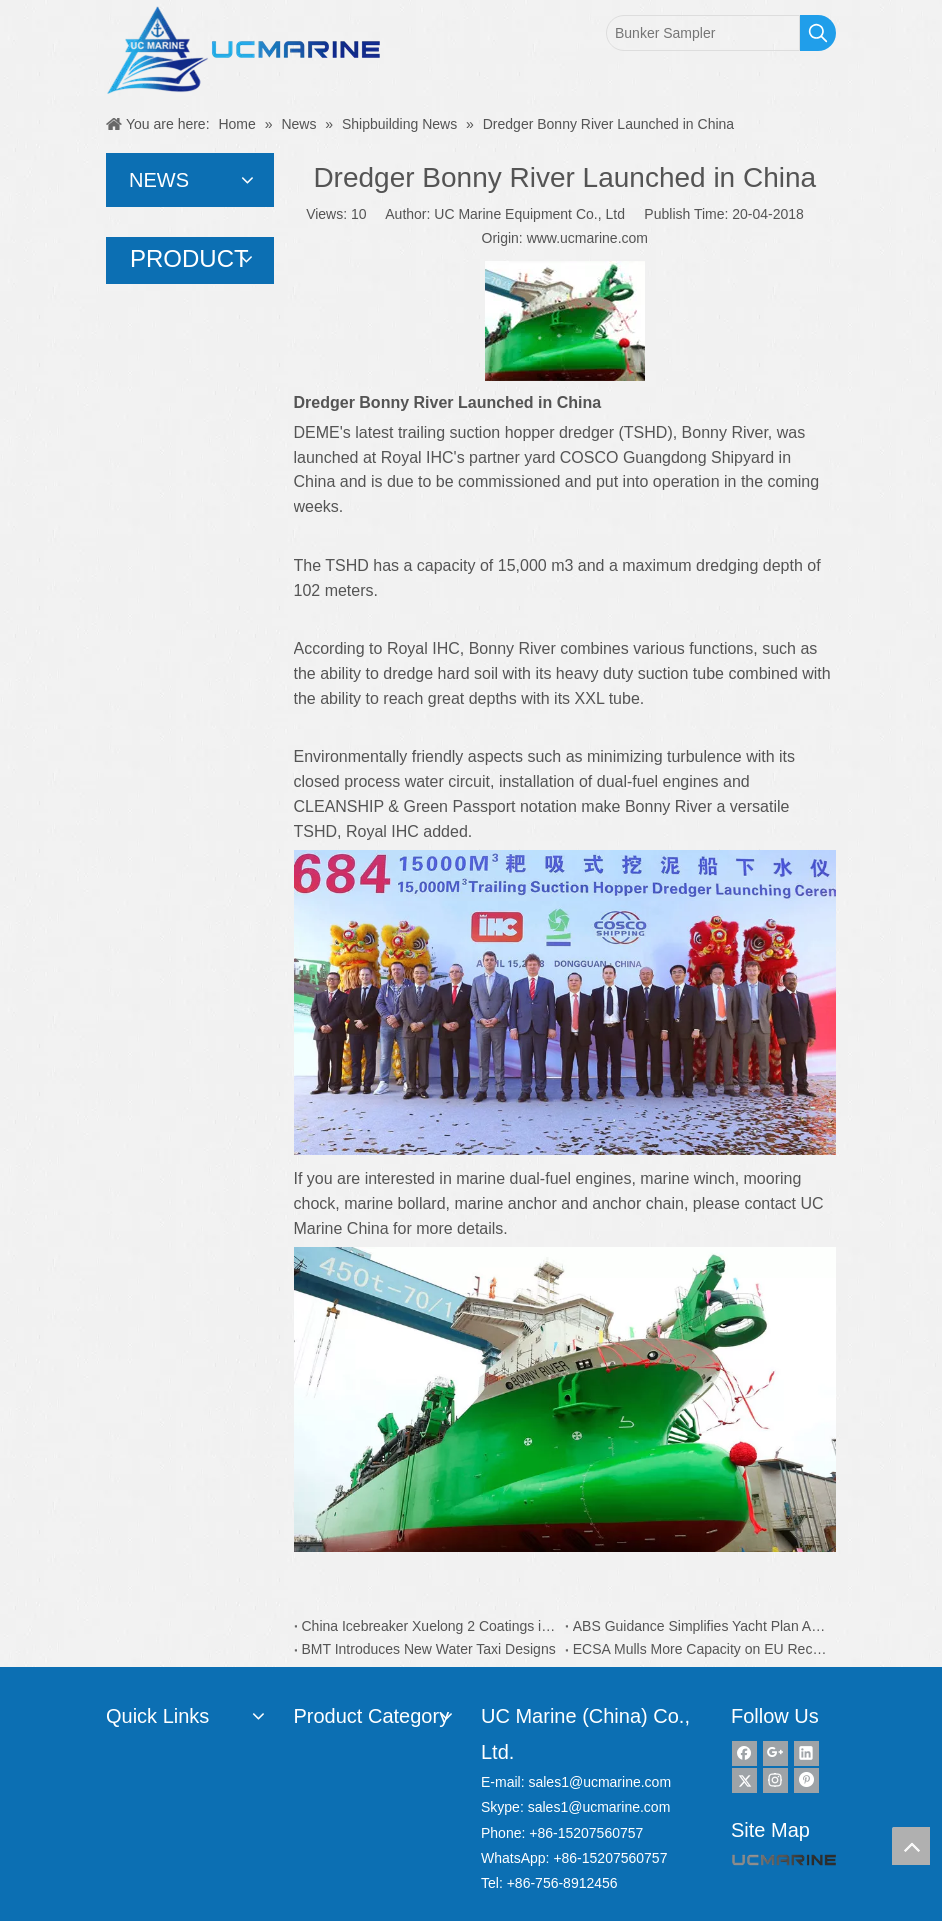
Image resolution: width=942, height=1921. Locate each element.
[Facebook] (744, 1753)
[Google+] (775, 1753)
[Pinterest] (806, 1780)
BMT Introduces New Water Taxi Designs (429, 1649)
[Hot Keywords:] (818, 33)
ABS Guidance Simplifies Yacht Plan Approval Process (700, 1626)
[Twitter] (744, 1780)
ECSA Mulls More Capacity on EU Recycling (700, 1649)
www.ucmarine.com (587, 238)
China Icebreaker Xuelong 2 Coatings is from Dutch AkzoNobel (429, 1626)
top (911, 1846)
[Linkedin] (806, 1753)
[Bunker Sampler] (703, 33)
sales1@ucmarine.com (599, 1782)
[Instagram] (775, 1780)
